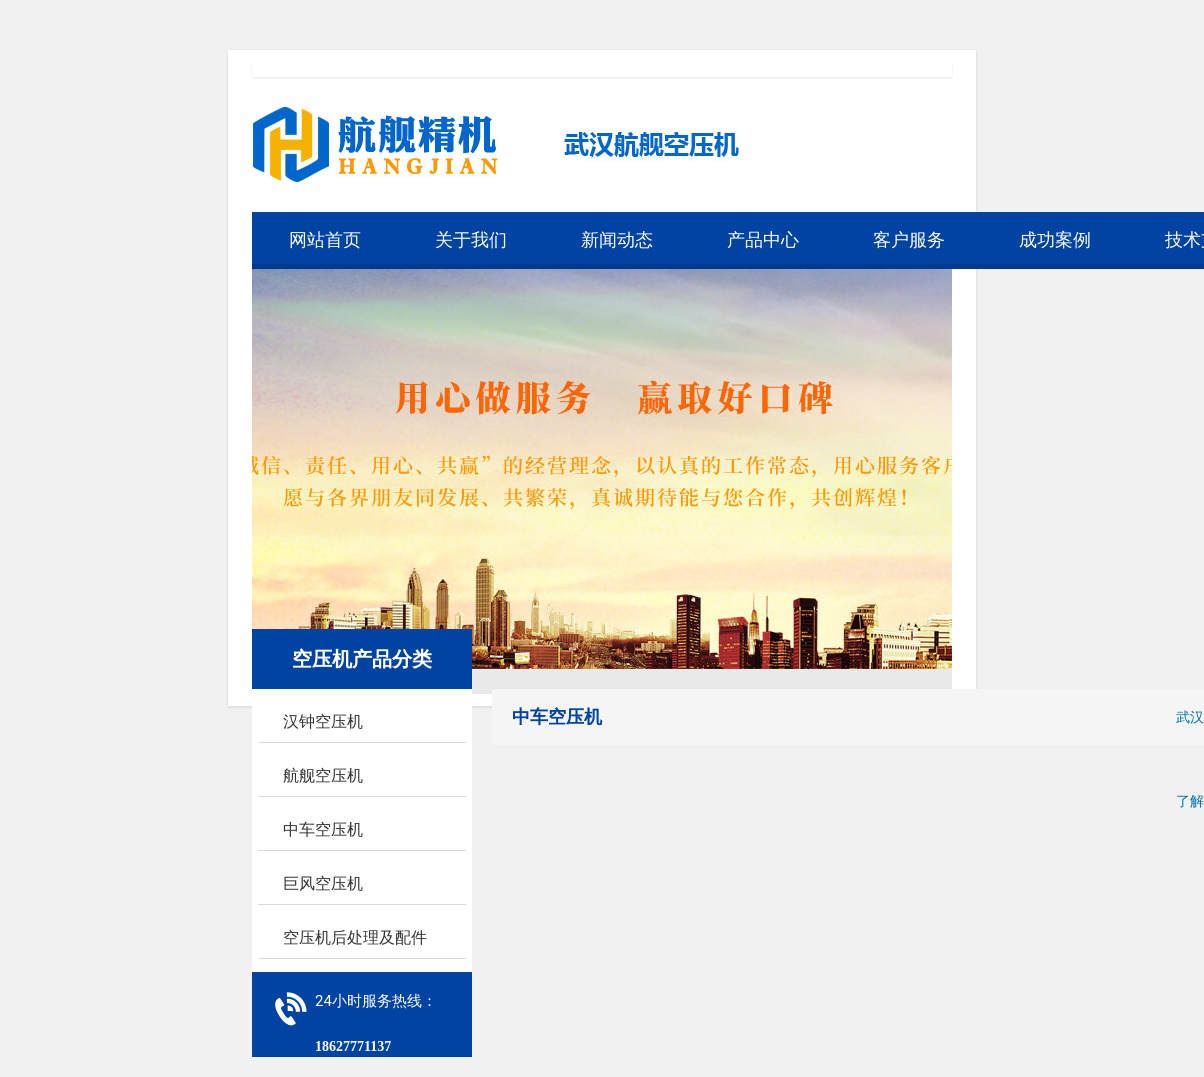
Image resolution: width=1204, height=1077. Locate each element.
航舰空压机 (323, 775)
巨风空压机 (323, 883)
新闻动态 (617, 239)
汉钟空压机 (323, 721)
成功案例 (1055, 239)
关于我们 (471, 239)
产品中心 (763, 239)
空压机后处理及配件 (355, 937)
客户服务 (909, 239)
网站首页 (325, 239)
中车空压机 (323, 829)
